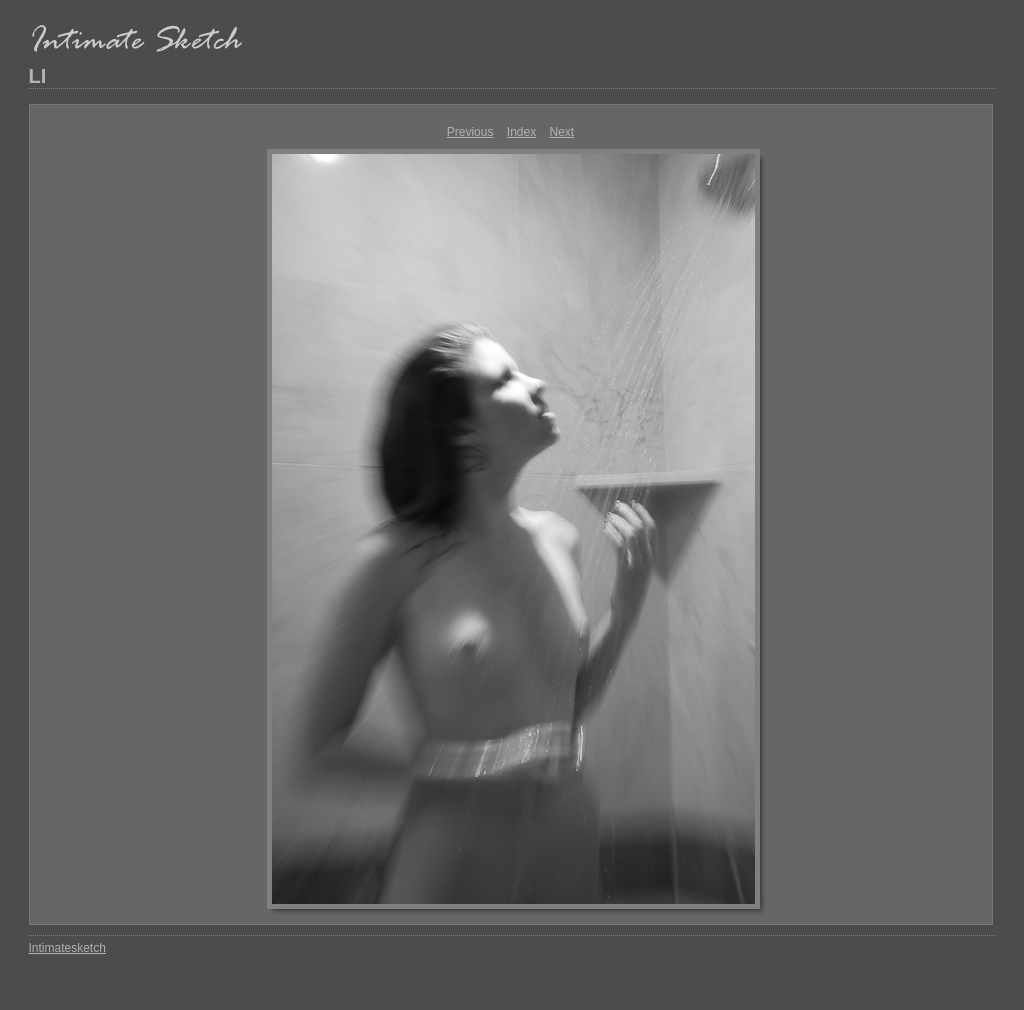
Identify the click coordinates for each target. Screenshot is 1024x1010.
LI (38, 76)
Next (562, 132)
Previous (470, 132)
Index (521, 132)
